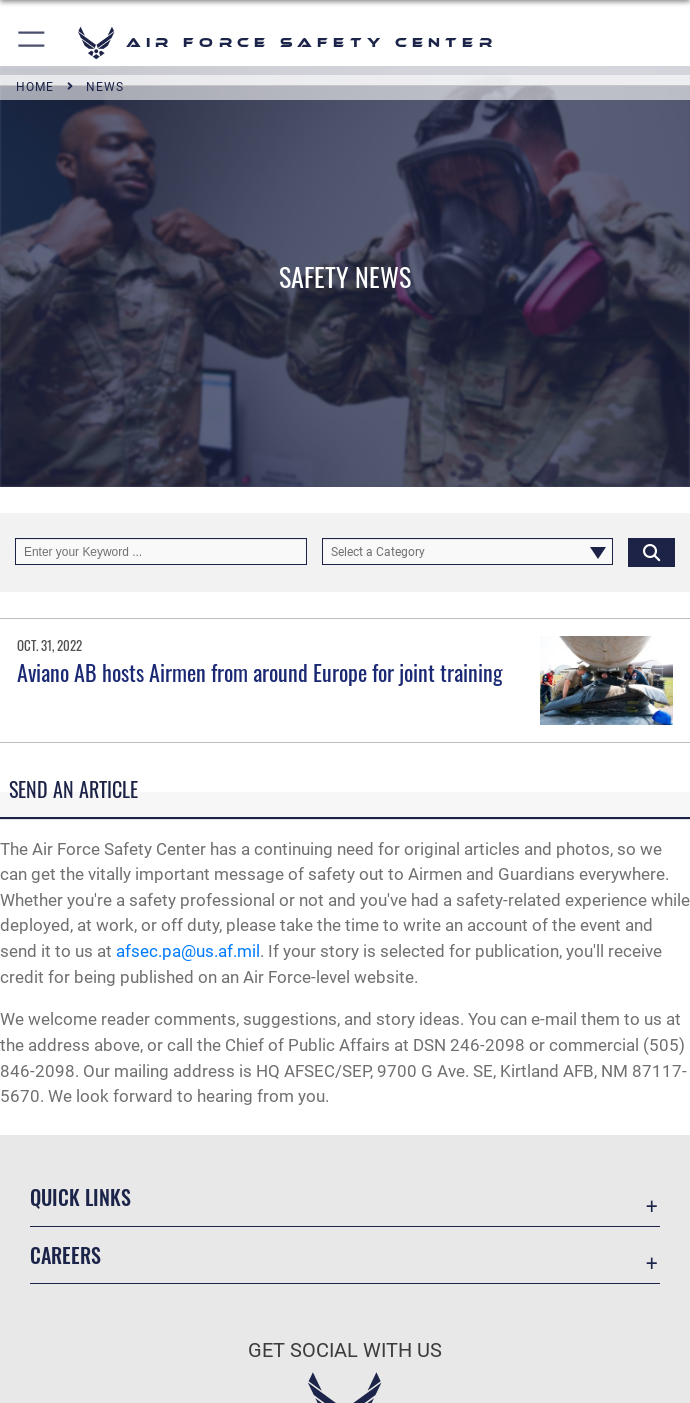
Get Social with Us (345, 1350)
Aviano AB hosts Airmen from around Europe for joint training (260, 672)
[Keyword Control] (161, 551)
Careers (65, 1255)
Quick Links (80, 1197)
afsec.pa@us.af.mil (188, 951)
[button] (32, 42)
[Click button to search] (651, 551)
